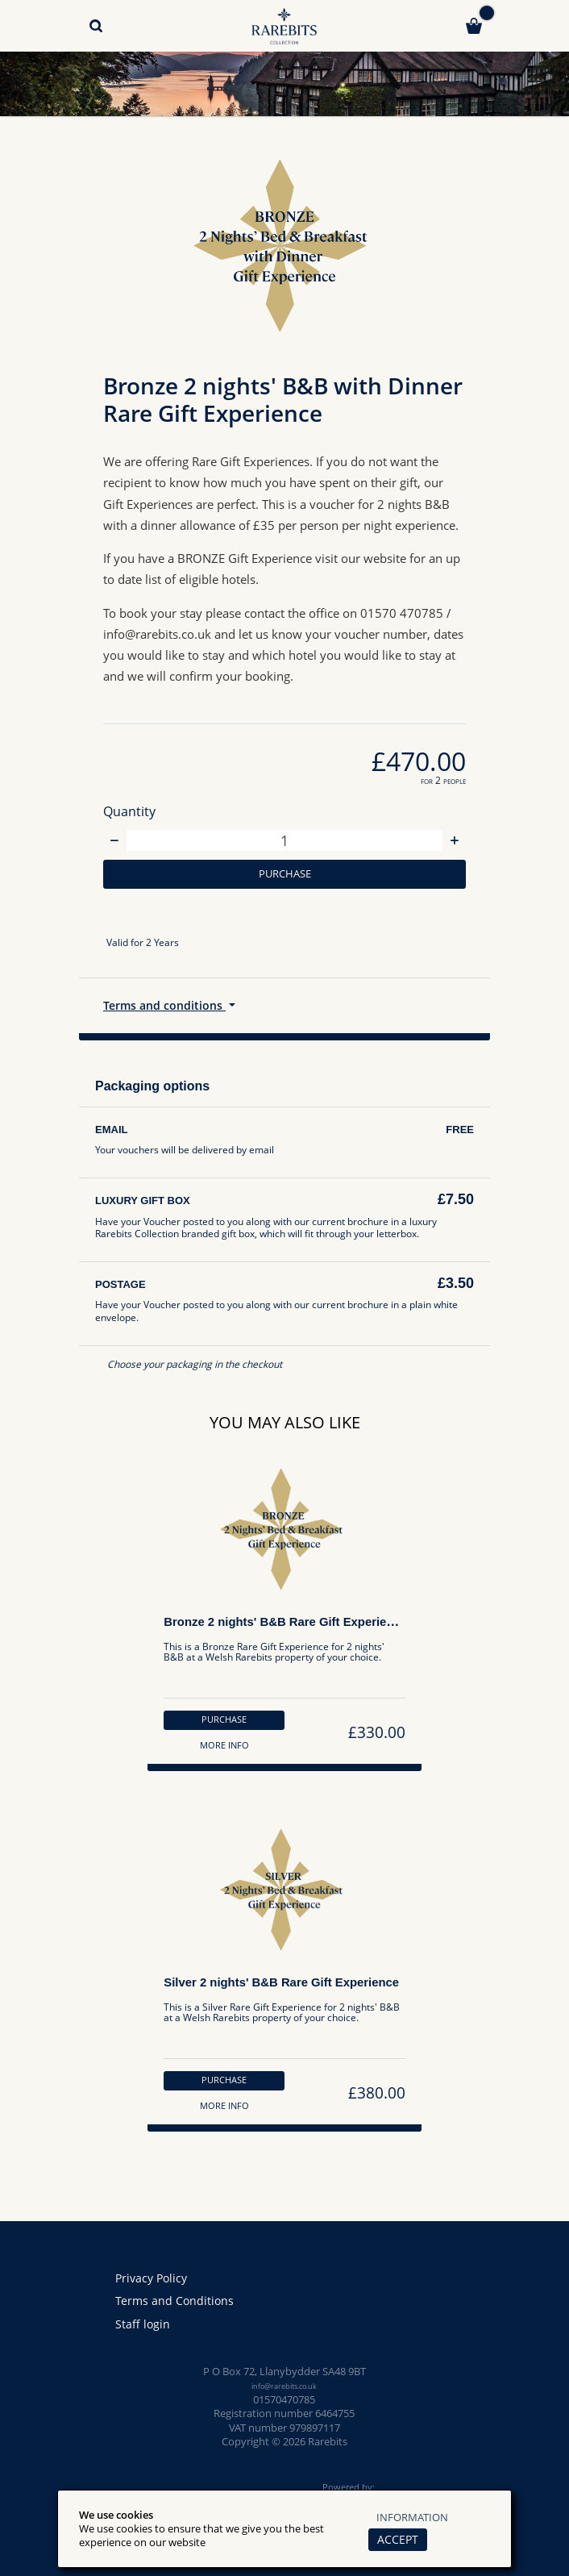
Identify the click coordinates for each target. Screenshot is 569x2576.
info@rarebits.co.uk (284, 2386)
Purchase (285, 875)
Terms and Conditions (175, 2301)
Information (412, 2516)
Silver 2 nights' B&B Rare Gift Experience (283, 1995)
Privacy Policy (153, 2278)
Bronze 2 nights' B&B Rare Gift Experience (288, 1629)
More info (221, 1754)
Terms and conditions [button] (167, 1010)
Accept (393, 2539)
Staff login (143, 2323)
